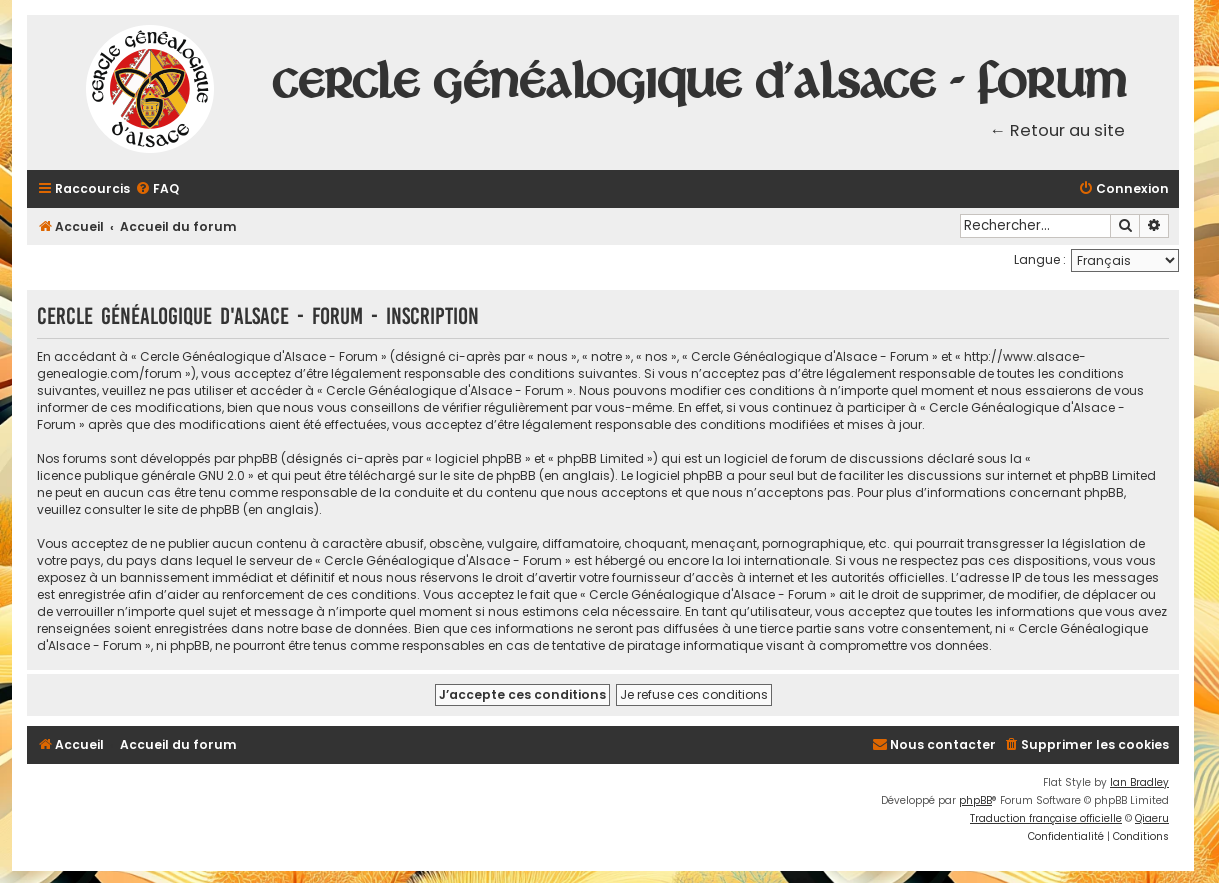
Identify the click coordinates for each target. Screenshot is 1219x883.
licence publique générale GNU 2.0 (141, 475)
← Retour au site (1058, 130)
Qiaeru (1152, 818)
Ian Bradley (1139, 782)
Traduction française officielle (1046, 818)
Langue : (1040, 259)
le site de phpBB (488, 475)
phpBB (975, 800)
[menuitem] (157, 189)
